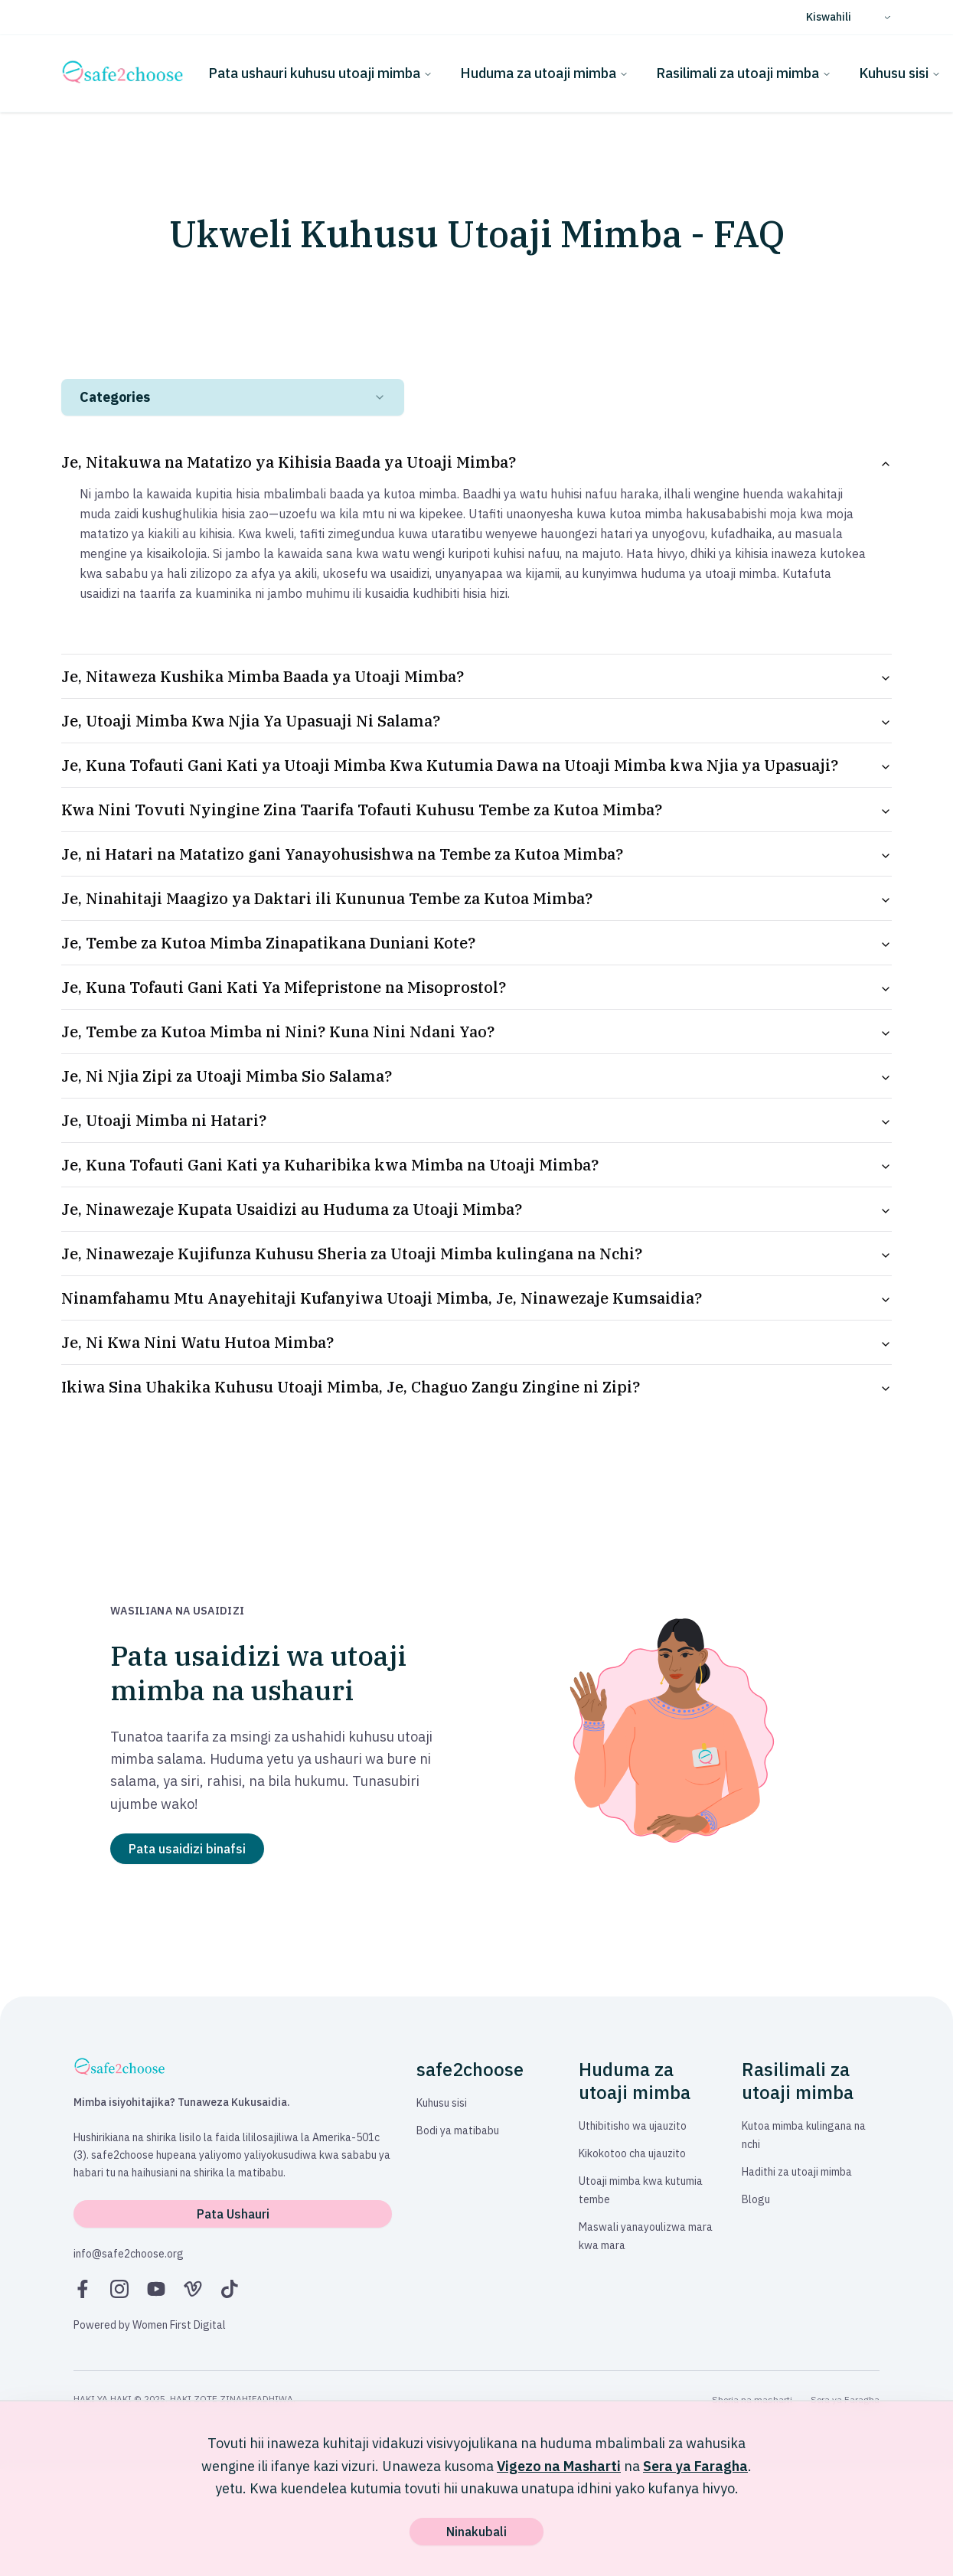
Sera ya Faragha (695, 2466)
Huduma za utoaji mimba (544, 73)
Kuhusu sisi (900, 73)
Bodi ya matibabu (457, 2130)
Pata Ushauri (233, 2214)
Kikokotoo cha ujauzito (632, 2153)
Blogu (756, 2199)
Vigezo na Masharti (559, 2466)
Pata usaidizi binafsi (187, 1848)
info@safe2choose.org (128, 2254)
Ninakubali (476, 2531)
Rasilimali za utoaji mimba (743, 73)
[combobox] (232, 397)
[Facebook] (82, 2289)
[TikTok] (229, 2289)
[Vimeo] (193, 2289)
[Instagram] (119, 2289)
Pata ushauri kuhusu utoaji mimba (320, 73)
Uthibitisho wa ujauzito (633, 2126)
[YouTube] (156, 2289)
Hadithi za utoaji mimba (797, 2172)
